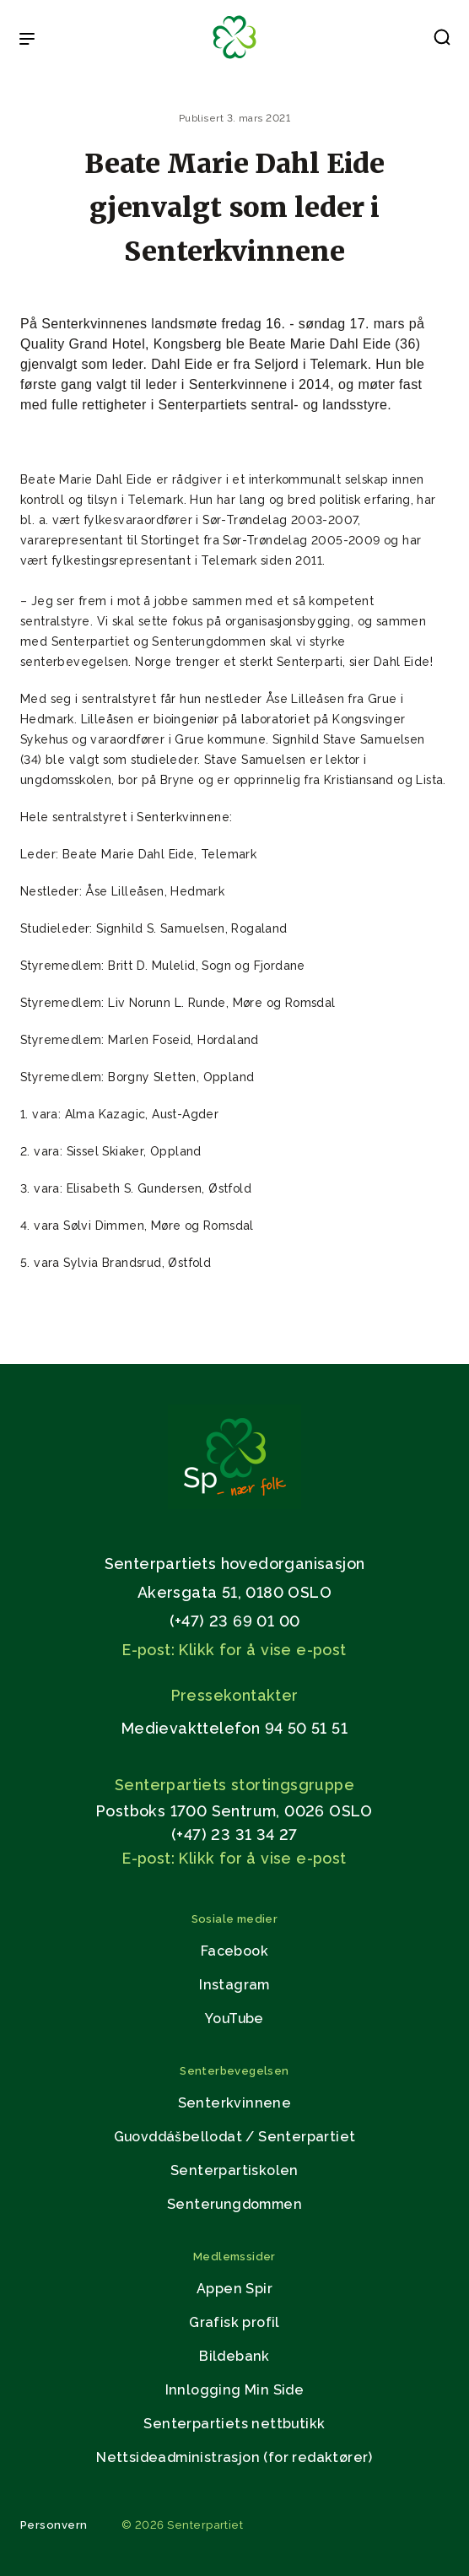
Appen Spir (234, 2289)
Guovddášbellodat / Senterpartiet (235, 2137)
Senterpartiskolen (234, 2170)
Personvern (54, 2525)
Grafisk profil (234, 2322)
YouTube (234, 2018)
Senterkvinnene (235, 2103)
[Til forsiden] (234, 59)
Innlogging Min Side (235, 2390)
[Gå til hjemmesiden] (234, 1504)
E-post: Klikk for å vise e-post (234, 1650)
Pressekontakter (235, 1695)
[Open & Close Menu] (27, 40)
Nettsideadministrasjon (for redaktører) (234, 2457)
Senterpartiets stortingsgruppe (234, 1785)
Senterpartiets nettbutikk (234, 2424)
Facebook (234, 1951)
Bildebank (234, 2356)
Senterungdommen (234, 2204)
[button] (442, 40)
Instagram (234, 1985)
